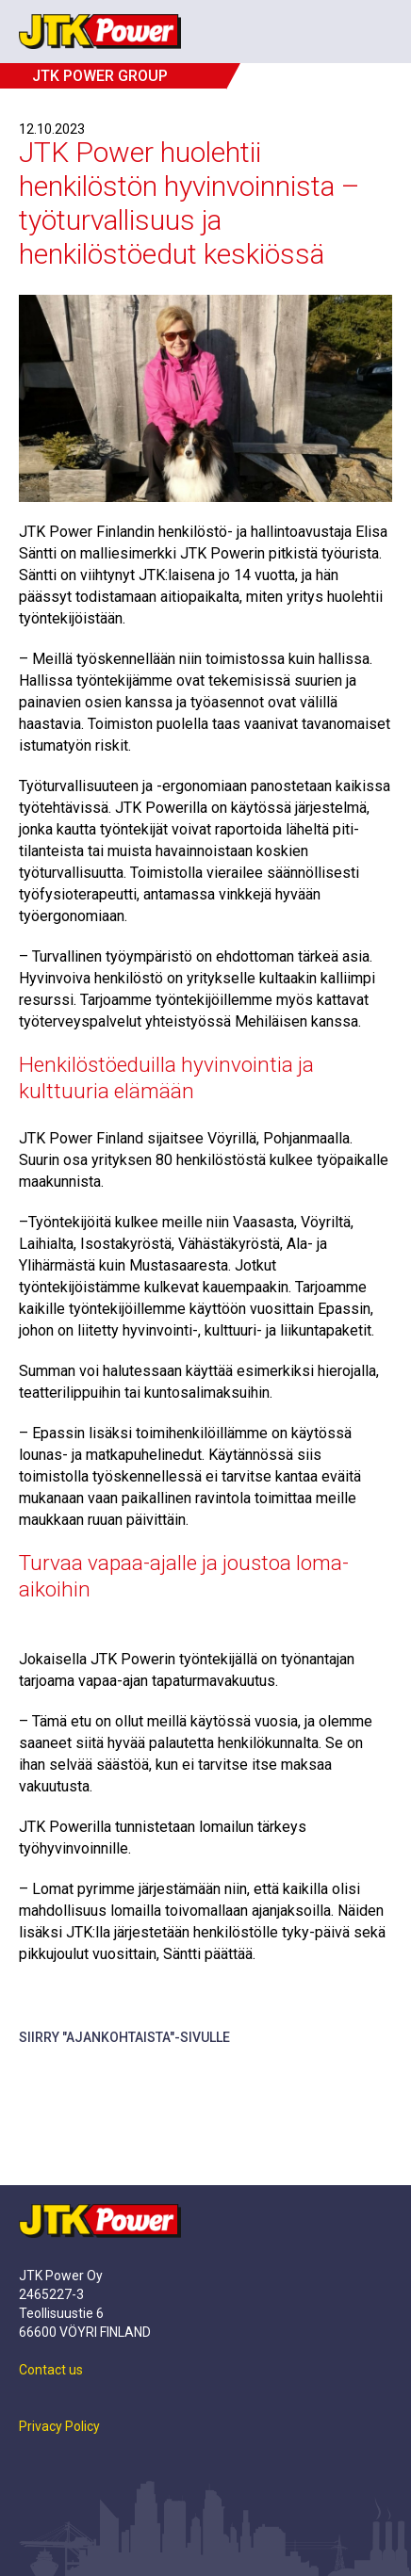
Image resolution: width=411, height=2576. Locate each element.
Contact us (51, 2369)
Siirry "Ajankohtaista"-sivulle (124, 2037)
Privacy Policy (59, 2426)
